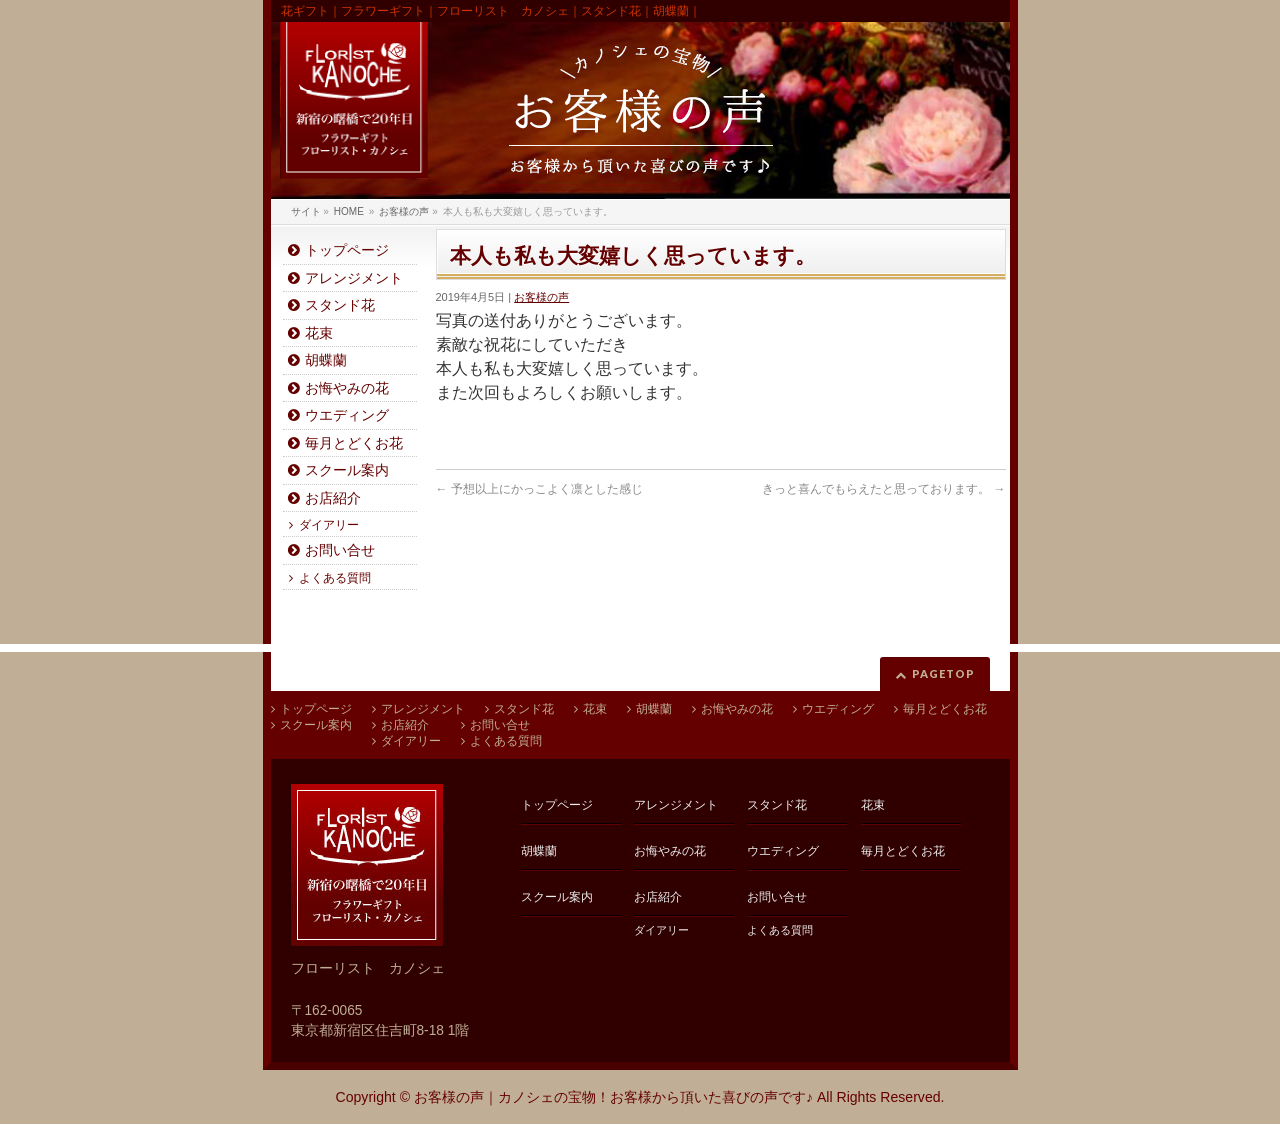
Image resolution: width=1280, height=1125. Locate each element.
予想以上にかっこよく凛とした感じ (539, 489)
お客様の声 (541, 297)
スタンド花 (340, 305)
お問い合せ (340, 550)
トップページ (347, 250)
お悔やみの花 (347, 388)
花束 (319, 333)
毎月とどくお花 (354, 443)
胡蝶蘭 (326, 360)
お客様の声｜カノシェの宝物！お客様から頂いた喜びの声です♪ (613, 1097)
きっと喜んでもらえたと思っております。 (883, 489)
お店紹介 (333, 498)
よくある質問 (335, 578)
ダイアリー (329, 525)
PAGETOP (943, 673)
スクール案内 (347, 470)
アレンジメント (354, 278)
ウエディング (347, 415)
